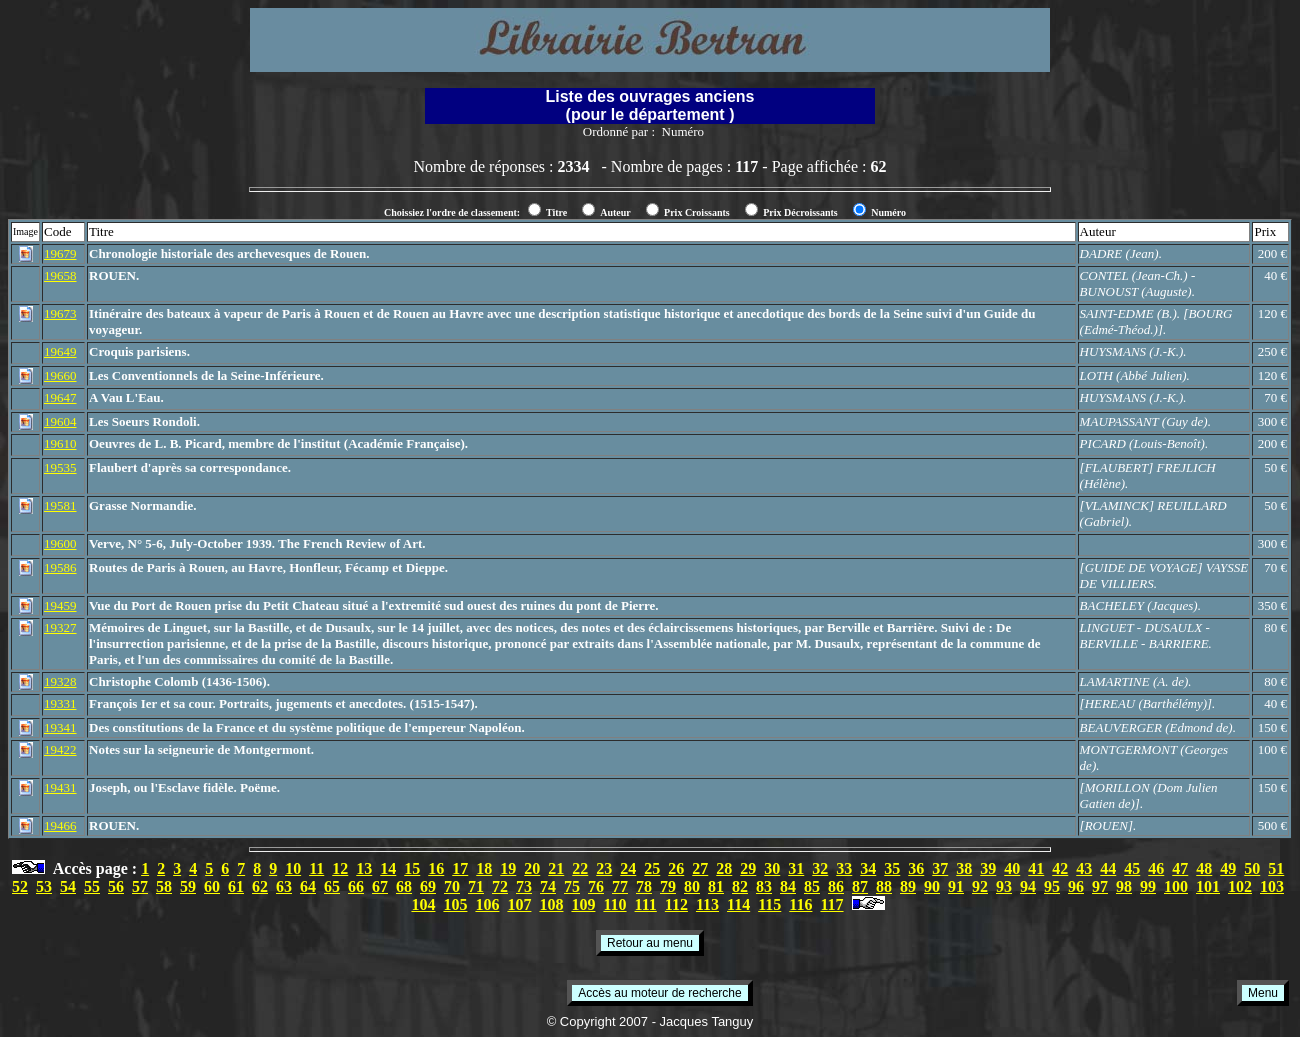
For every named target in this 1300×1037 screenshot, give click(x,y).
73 (524, 886)
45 (1132, 868)
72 (500, 886)
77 (620, 886)
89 (908, 886)
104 (423, 904)
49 (1228, 868)
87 (860, 886)
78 (644, 886)
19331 (60, 703)
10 (293, 868)
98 (1124, 886)
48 (1204, 868)
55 (92, 886)
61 (236, 886)
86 (836, 886)
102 (1240, 886)
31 (796, 868)
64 (308, 886)
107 (519, 904)
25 (652, 868)
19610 (60, 443)
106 (487, 904)
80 (692, 886)
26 (676, 868)
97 (1100, 886)
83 (764, 886)
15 (412, 868)
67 (380, 886)
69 (428, 886)
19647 (60, 397)
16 (436, 868)
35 (892, 868)
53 (44, 886)
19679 (60, 253)
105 (455, 904)
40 (1012, 868)
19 (508, 868)
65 (332, 886)
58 (164, 886)
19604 (60, 421)
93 (1004, 886)
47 (1180, 868)
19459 (60, 605)
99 (1148, 886)
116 (800, 904)
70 (452, 886)
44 (1108, 868)
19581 (60, 505)
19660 (60, 375)
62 (260, 886)
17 (460, 868)
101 (1208, 886)
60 (212, 886)
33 (844, 868)
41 (1036, 868)
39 (988, 868)
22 (580, 868)
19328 (60, 681)
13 (364, 868)
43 (1084, 868)
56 (116, 886)
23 (604, 868)
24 (628, 868)
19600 (60, 543)
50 (1252, 868)
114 (738, 904)
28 (724, 868)
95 (1052, 886)
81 (716, 886)
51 (1276, 868)
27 (700, 868)
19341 (60, 727)
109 (583, 904)
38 (964, 868)
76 (596, 886)
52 (20, 886)
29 (748, 868)
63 (284, 886)
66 (356, 886)
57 (140, 886)
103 (1272, 886)
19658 (60, 275)
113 (707, 904)
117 (831, 904)
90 (932, 886)
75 (572, 886)
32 (820, 868)
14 (388, 868)
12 (340, 868)
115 (769, 904)
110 (614, 904)
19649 (60, 351)
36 (916, 868)
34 (868, 868)
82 (740, 886)
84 (788, 886)
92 (980, 886)
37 (940, 868)
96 (1076, 886)
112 (676, 904)
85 (812, 886)
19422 (60, 749)
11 (316, 868)
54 (68, 886)
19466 (60, 825)
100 (1176, 886)
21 (556, 868)
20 (532, 868)
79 (668, 886)
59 (188, 886)
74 (548, 886)
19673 (60, 313)
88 (884, 886)
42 (1060, 868)
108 (551, 904)
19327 (60, 627)
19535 (60, 467)
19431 (60, 787)
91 (956, 886)
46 (1156, 868)
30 (772, 868)
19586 (60, 567)
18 (484, 868)
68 (404, 886)
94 (1028, 886)
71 (476, 886)
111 (646, 904)
